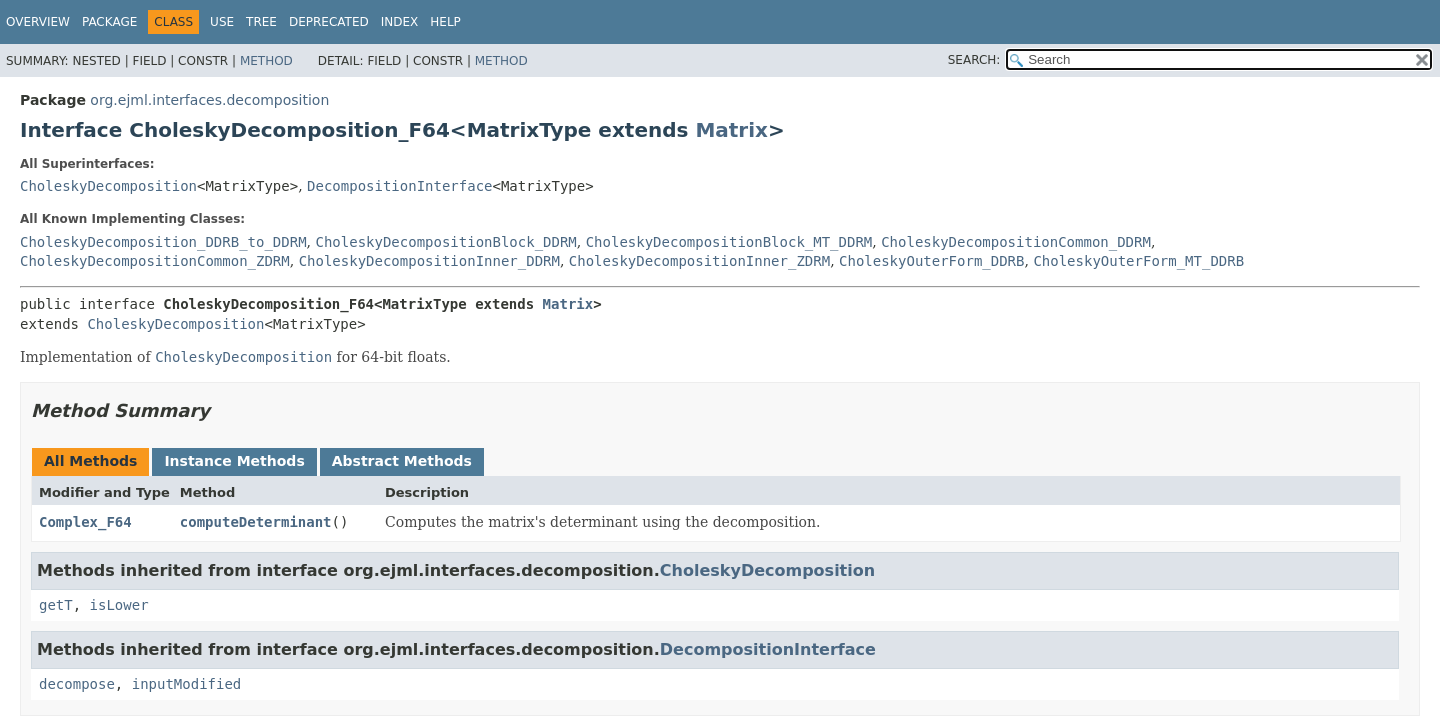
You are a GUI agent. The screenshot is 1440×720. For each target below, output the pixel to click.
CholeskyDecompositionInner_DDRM (429, 261)
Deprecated (329, 22)
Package (109, 22)
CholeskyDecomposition (108, 186)
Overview (38, 22)
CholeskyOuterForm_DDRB (931, 261)
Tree (261, 22)
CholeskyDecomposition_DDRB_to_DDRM (163, 242)
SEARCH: (974, 60)
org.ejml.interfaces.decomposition (209, 100)
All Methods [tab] (90, 461)
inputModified (187, 684)
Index (400, 22)
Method (266, 61)
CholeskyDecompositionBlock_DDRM (445, 242)
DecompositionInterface (399, 186)
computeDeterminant (256, 522)
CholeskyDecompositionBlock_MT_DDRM (729, 242)
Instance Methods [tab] (234, 461)
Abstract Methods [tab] (402, 461)
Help (445, 22)
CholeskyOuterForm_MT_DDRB (1138, 261)
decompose (77, 684)
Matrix (731, 130)
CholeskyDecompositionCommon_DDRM (1016, 242)
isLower (119, 605)
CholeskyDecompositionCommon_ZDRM (155, 261)
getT (56, 605)
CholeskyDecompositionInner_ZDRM (699, 261)
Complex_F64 (85, 522)
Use (222, 22)
